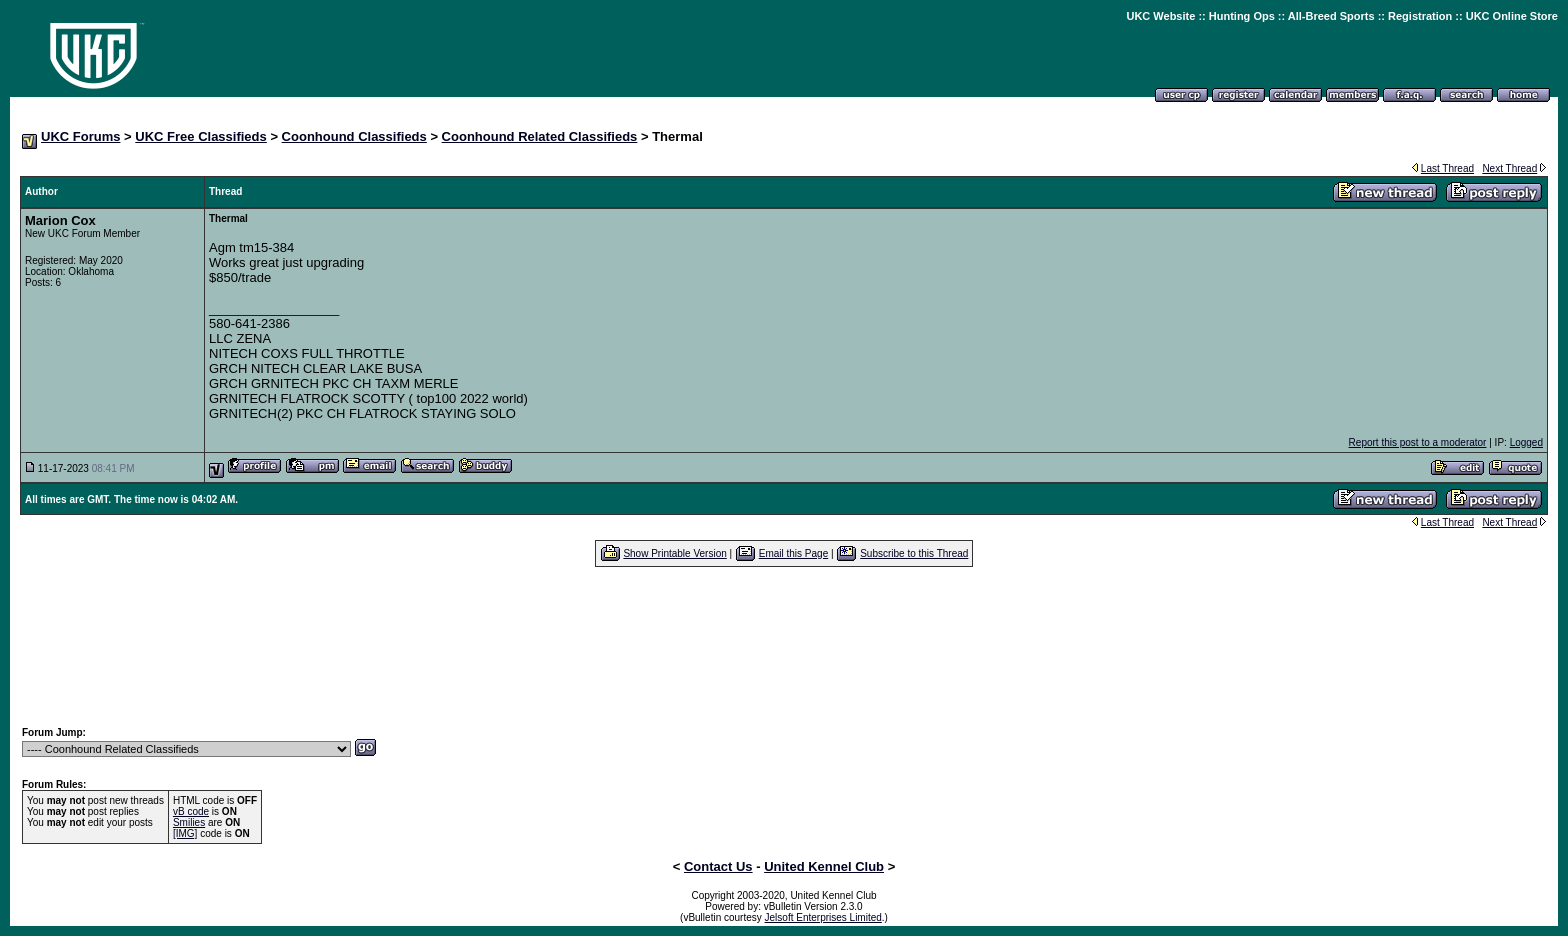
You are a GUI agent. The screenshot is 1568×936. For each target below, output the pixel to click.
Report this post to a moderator (1418, 442)
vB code (191, 811)
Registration (1420, 16)
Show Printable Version (674, 553)
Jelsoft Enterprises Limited (823, 917)
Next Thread (1509, 168)
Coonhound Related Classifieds (540, 136)
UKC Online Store (1512, 16)
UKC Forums (80, 136)
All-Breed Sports (1331, 16)
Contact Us (718, 866)
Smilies (189, 822)
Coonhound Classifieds (354, 136)
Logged (1526, 442)
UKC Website (1160, 16)
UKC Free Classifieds (201, 136)
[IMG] (185, 833)
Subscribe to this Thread (914, 553)
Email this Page (793, 553)
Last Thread (1447, 168)
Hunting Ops (1242, 16)
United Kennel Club (824, 866)
